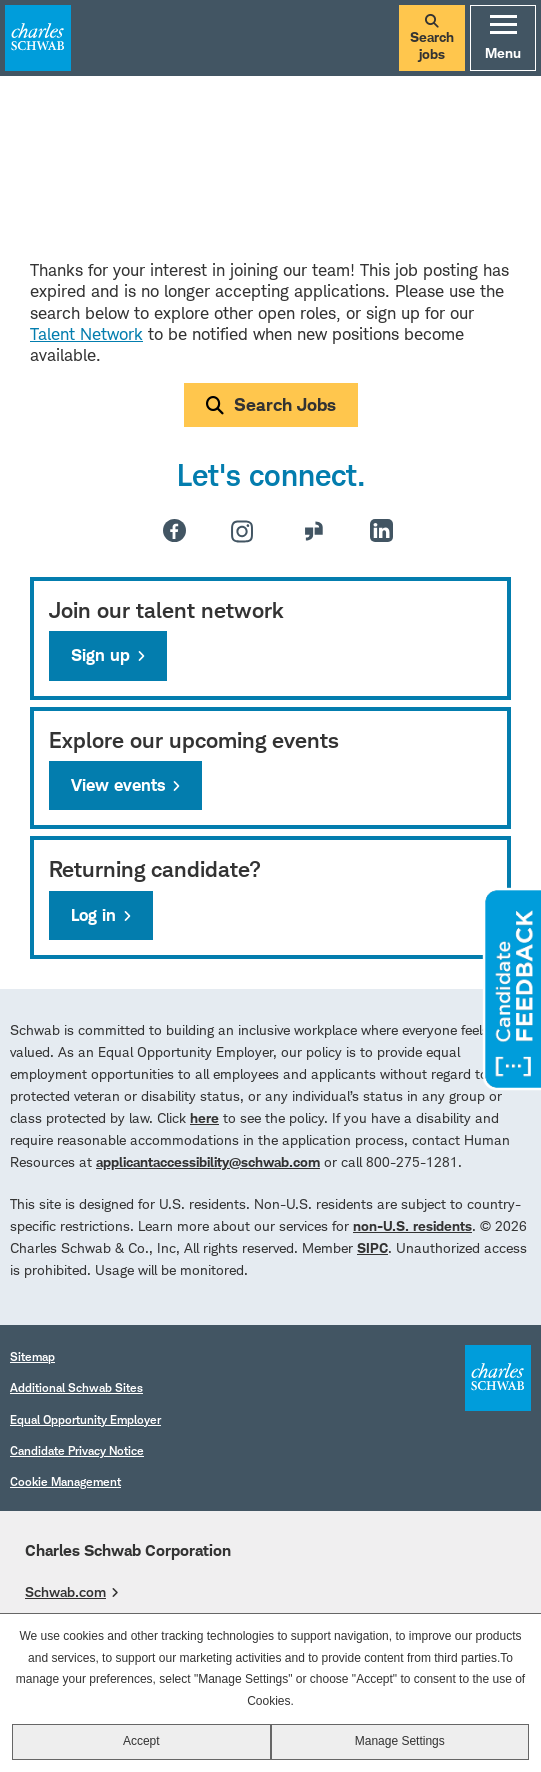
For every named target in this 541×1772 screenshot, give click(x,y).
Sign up (100, 655)
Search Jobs (285, 404)
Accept (141, 1741)
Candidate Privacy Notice (77, 1450)
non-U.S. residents (412, 1225)
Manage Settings (400, 1741)
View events (118, 785)
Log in (93, 915)
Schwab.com (65, 1591)
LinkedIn (381, 530)
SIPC (372, 1247)
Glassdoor (314, 531)
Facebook (174, 530)
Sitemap (32, 1356)
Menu (503, 38)
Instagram (242, 531)
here (204, 1117)
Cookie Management (65, 1481)
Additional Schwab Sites (76, 1387)
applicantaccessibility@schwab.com (208, 1161)
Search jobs (432, 38)
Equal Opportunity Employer (85, 1419)
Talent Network (86, 334)
